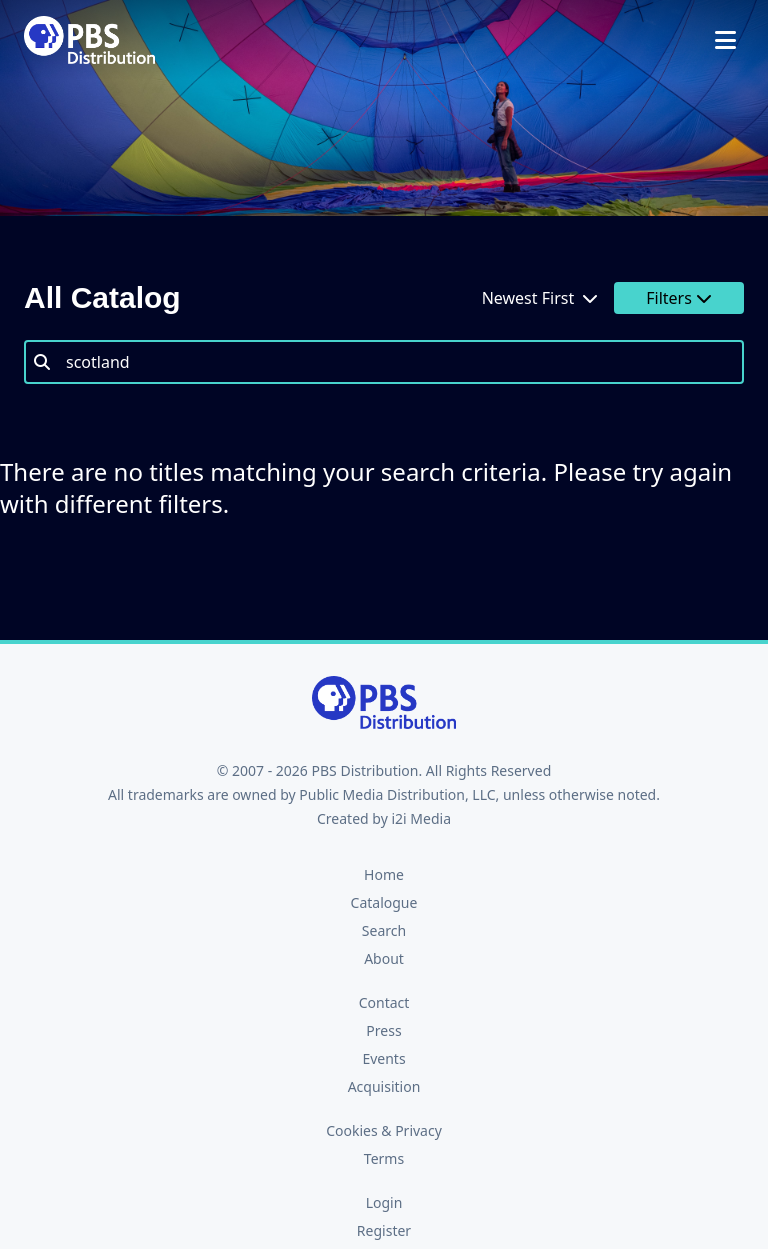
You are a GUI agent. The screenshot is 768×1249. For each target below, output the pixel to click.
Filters (679, 298)
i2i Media (421, 818)
